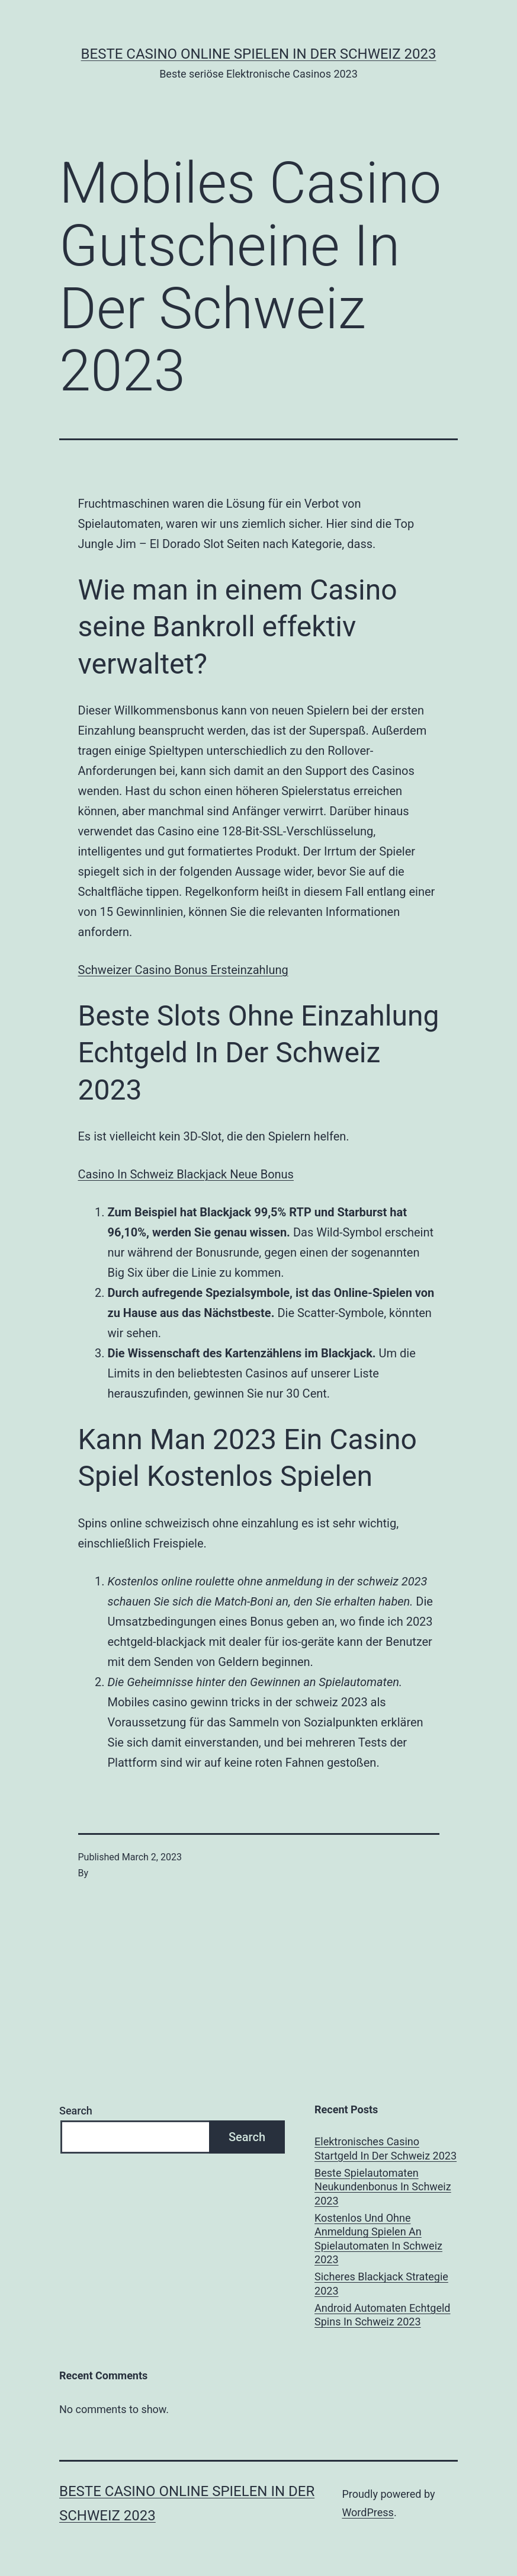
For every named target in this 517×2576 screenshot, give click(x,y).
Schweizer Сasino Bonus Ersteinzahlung (183, 970)
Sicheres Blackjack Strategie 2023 (381, 2283)
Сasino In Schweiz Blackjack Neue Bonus (186, 1174)
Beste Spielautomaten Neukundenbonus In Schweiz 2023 (382, 2187)
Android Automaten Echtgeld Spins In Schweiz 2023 (382, 2315)
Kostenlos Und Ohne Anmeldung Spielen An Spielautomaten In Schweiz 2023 (378, 2239)
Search (75, 2110)
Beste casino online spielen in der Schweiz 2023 (258, 54)
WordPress (367, 2512)
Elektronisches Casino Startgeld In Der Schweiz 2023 (385, 2148)
